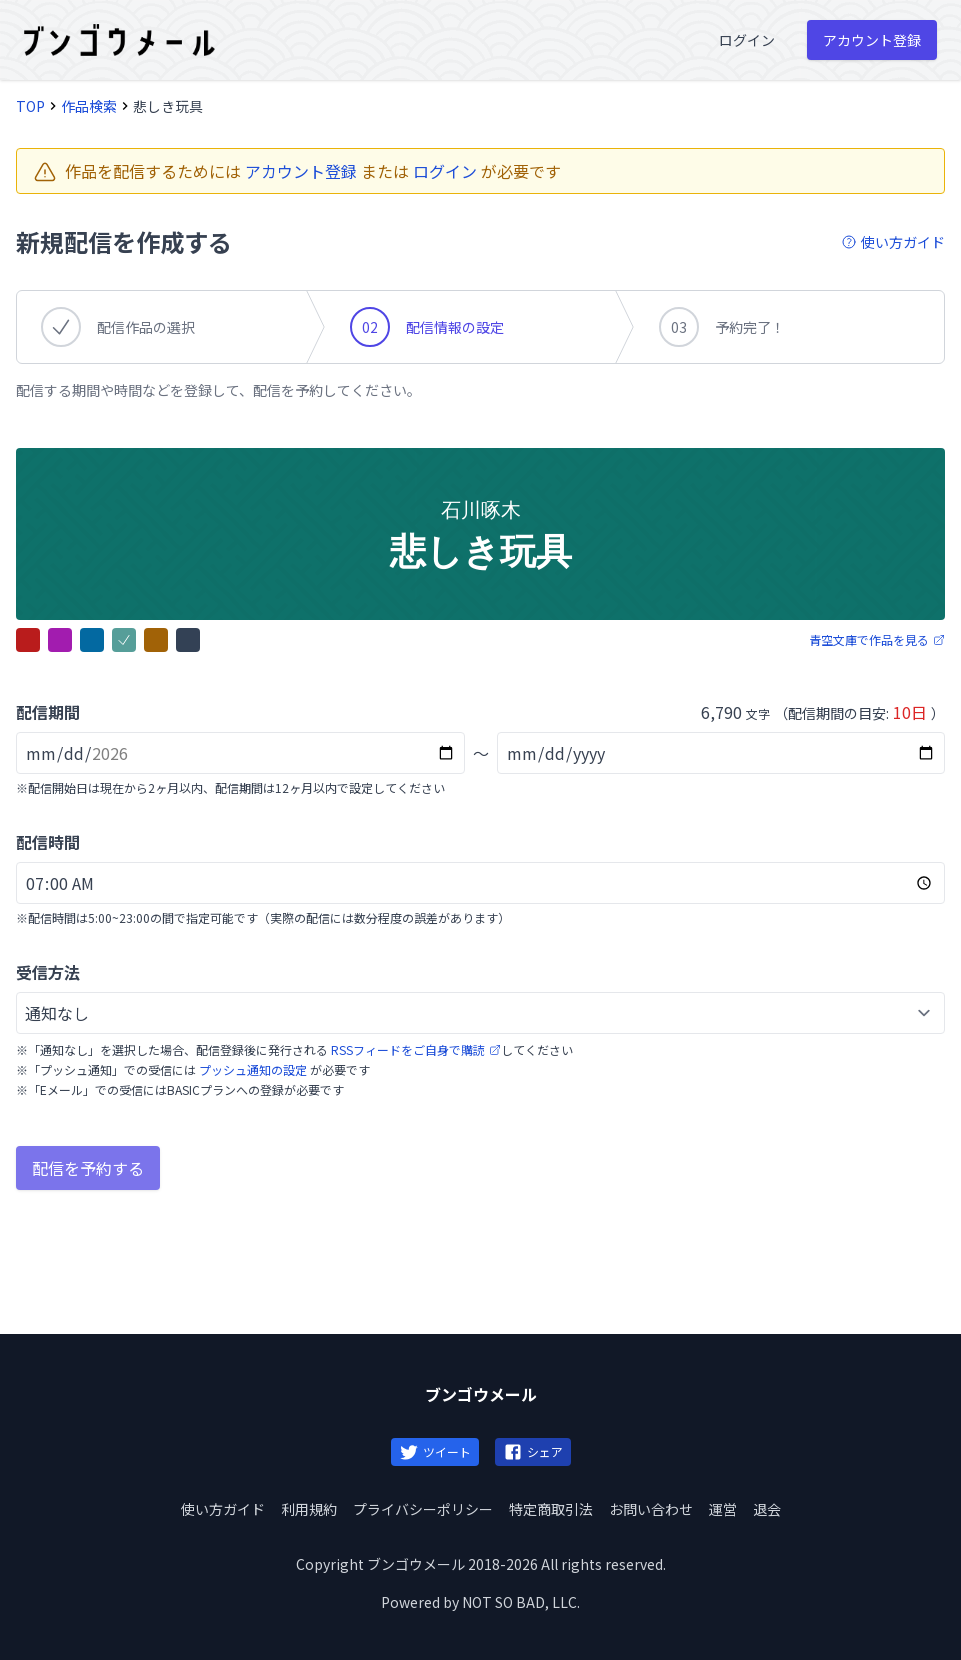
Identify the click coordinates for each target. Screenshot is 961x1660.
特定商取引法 (551, 1509)
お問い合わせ (651, 1509)
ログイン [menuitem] (747, 40)
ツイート (435, 1452)
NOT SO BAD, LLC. (521, 1602)
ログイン (445, 171)
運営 (723, 1509)
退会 (767, 1509)
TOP (30, 106)
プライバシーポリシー (423, 1509)
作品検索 (89, 106)
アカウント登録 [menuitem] (872, 40)
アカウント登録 (301, 171)
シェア (533, 1452)
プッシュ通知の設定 (253, 1069)
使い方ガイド (223, 1509)
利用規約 (309, 1509)
